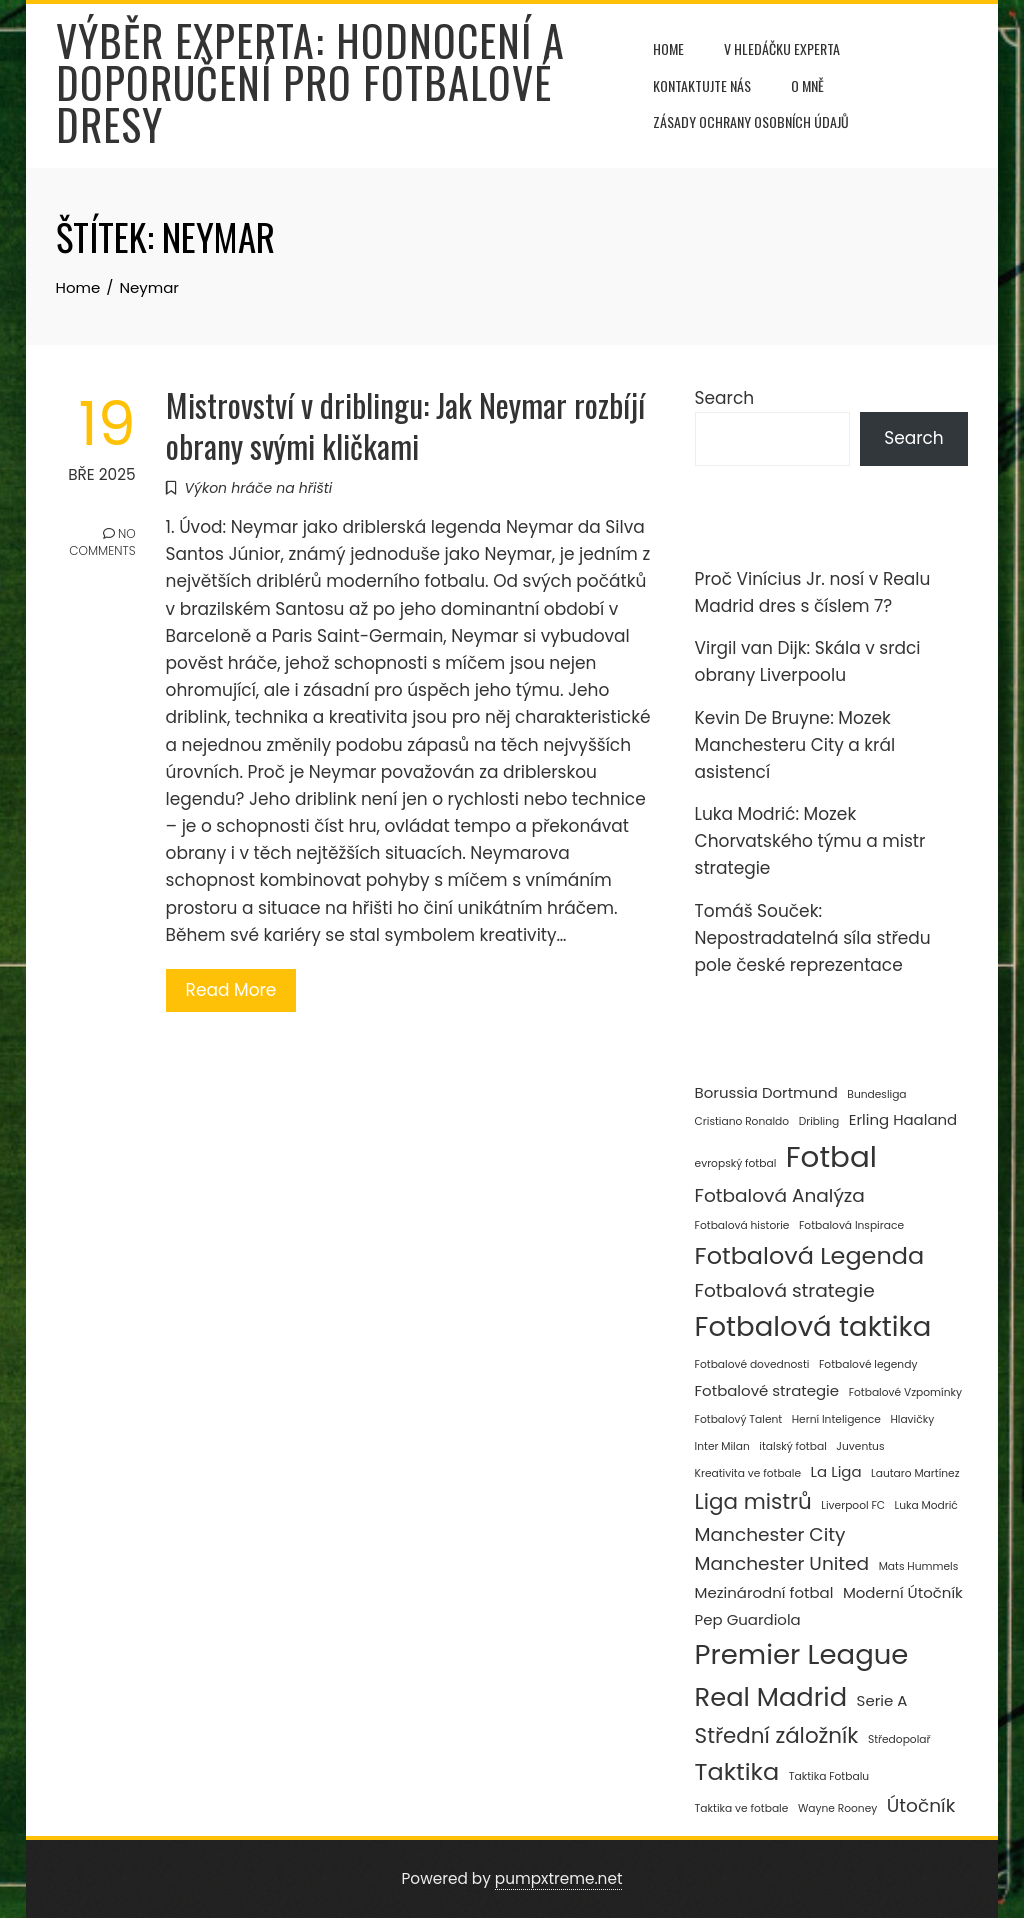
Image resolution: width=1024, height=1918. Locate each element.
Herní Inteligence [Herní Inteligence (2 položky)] (836, 1419)
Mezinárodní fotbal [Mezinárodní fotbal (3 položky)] (764, 1592)
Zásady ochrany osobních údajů (751, 121)
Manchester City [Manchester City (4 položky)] (770, 1534)
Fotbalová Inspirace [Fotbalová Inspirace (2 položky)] (851, 1225)
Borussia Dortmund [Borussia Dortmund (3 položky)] (766, 1092)
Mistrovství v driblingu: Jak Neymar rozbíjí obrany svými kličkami (405, 425)
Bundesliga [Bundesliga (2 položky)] (876, 1094)
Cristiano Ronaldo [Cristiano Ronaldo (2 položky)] (742, 1121)
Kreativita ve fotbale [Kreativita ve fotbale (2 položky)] (748, 1473)
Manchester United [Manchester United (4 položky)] (782, 1563)
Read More (231, 990)
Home (668, 48)
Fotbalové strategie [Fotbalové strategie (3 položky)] (767, 1390)
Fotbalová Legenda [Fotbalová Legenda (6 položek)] (810, 1255)
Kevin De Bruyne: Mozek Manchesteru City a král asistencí (795, 745)
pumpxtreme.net (559, 1878)
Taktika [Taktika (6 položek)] (737, 1771)
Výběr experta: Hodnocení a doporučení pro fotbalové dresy (310, 82)
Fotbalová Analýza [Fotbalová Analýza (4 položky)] (780, 1195)
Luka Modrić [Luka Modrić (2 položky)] (926, 1505)
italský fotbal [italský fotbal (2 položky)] (792, 1446)
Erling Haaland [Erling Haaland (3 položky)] (903, 1119)
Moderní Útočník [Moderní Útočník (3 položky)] (903, 1592)
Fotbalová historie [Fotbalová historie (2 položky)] (742, 1225)
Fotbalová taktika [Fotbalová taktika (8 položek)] (813, 1326)
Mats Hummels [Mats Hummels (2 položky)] (919, 1566)
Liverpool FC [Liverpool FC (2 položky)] (853, 1505)
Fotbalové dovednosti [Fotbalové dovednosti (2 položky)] (752, 1364)
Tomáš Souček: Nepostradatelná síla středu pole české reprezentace (813, 938)
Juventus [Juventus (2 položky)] (860, 1446)
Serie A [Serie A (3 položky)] (882, 1700)
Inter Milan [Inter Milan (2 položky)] (722, 1446)
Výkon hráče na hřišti (259, 488)
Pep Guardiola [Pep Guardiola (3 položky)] (748, 1619)
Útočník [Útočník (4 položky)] (921, 1805)
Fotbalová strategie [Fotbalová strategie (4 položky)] (785, 1290)
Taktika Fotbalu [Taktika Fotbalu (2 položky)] (829, 1776)
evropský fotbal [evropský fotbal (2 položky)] (736, 1163)
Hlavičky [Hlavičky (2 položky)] (912, 1419)
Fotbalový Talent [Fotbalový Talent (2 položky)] (739, 1419)
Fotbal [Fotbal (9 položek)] (831, 1156)
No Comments (102, 544)
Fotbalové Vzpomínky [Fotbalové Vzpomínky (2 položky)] (905, 1392)
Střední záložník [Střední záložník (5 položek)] (777, 1735)
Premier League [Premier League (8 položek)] (802, 1654)
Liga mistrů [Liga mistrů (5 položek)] (753, 1501)
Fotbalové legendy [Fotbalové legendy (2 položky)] (868, 1364)
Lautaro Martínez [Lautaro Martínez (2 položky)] (915, 1473)
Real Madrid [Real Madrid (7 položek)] (771, 1697)
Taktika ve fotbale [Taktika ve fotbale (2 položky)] (742, 1808)
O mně (807, 85)
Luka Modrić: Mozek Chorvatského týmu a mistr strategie (810, 841)
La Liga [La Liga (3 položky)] (836, 1471)
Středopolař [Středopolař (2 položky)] (899, 1739)
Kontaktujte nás (702, 85)
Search (725, 398)
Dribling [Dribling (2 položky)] (819, 1121)
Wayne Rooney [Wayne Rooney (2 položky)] (837, 1808)
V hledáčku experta (782, 48)
